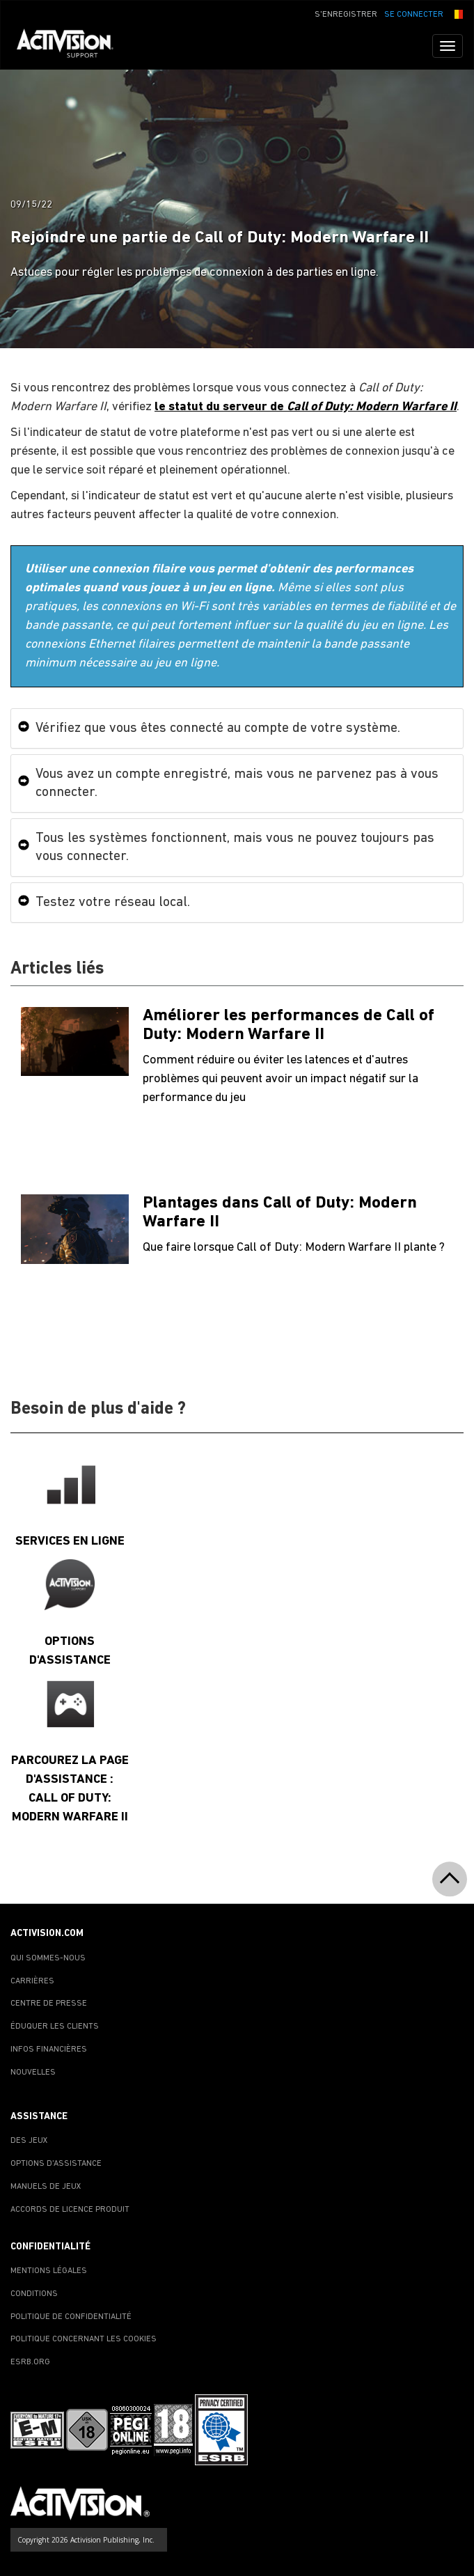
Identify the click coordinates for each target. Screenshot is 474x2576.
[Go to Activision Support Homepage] (72, 46)
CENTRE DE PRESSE (48, 2003)
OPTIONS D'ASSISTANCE (56, 2164)
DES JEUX (29, 2141)
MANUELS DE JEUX (45, 2187)
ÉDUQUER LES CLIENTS (54, 2026)
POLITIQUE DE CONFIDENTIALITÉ (71, 2317)
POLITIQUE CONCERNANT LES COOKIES (83, 2339)
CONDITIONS (34, 2294)
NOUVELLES (33, 2072)
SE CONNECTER (413, 14)
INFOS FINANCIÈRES (48, 2049)
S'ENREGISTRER (346, 14)
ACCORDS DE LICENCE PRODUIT (69, 2210)
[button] (456, 13)
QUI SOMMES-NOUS (48, 1958)
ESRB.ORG (30, 2362)
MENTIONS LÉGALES (48, 2271)
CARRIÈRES (32, 1981)
